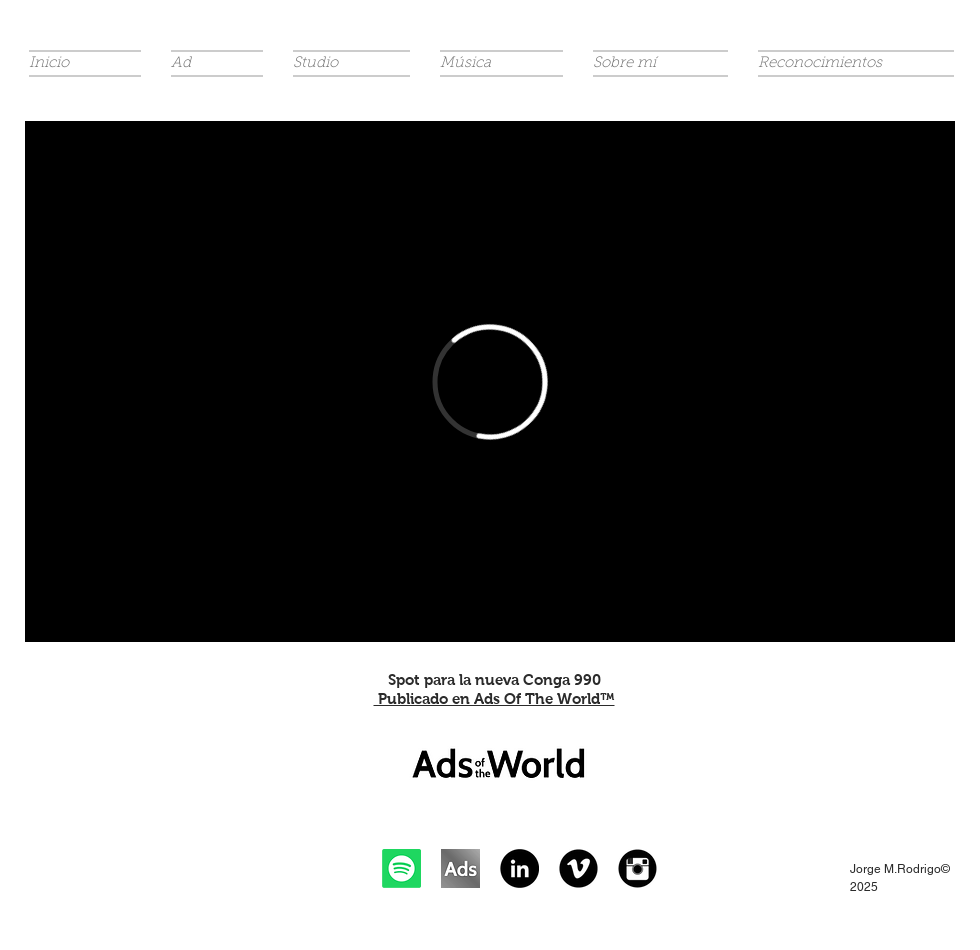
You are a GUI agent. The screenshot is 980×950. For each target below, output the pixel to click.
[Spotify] (401, 868)
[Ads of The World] (460, 868)
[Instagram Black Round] (637, 868)
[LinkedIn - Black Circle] (519, 868)
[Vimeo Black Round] (578, 868)
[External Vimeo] (490, 381)
